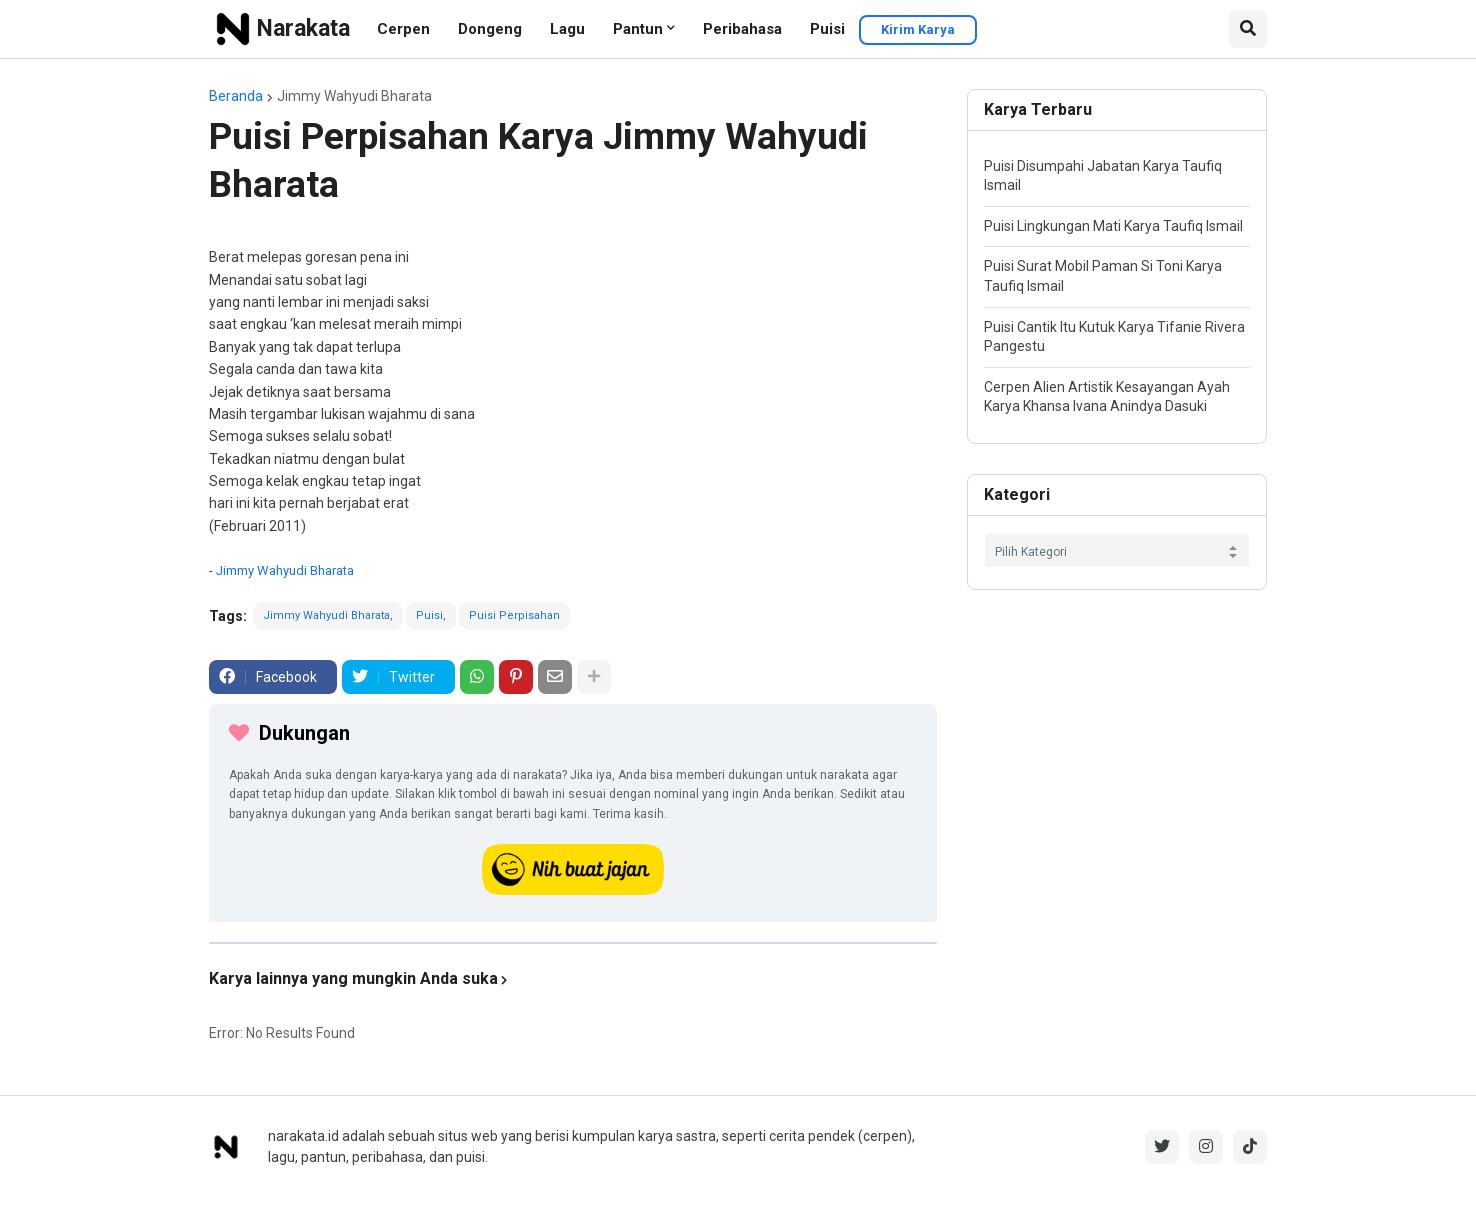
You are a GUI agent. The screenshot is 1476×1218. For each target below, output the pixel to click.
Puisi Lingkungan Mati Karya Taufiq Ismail (1113, 226)
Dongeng (490, 29)
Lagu (567, 29)
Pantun (638, 29)
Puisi (827, 29)
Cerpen (403, 29)
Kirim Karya (918, 29)
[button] (1248, 29)
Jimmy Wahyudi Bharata (354, 96)
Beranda (236, 96)
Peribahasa (742, 29)
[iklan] (573, 943)
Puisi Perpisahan (514, 615)
